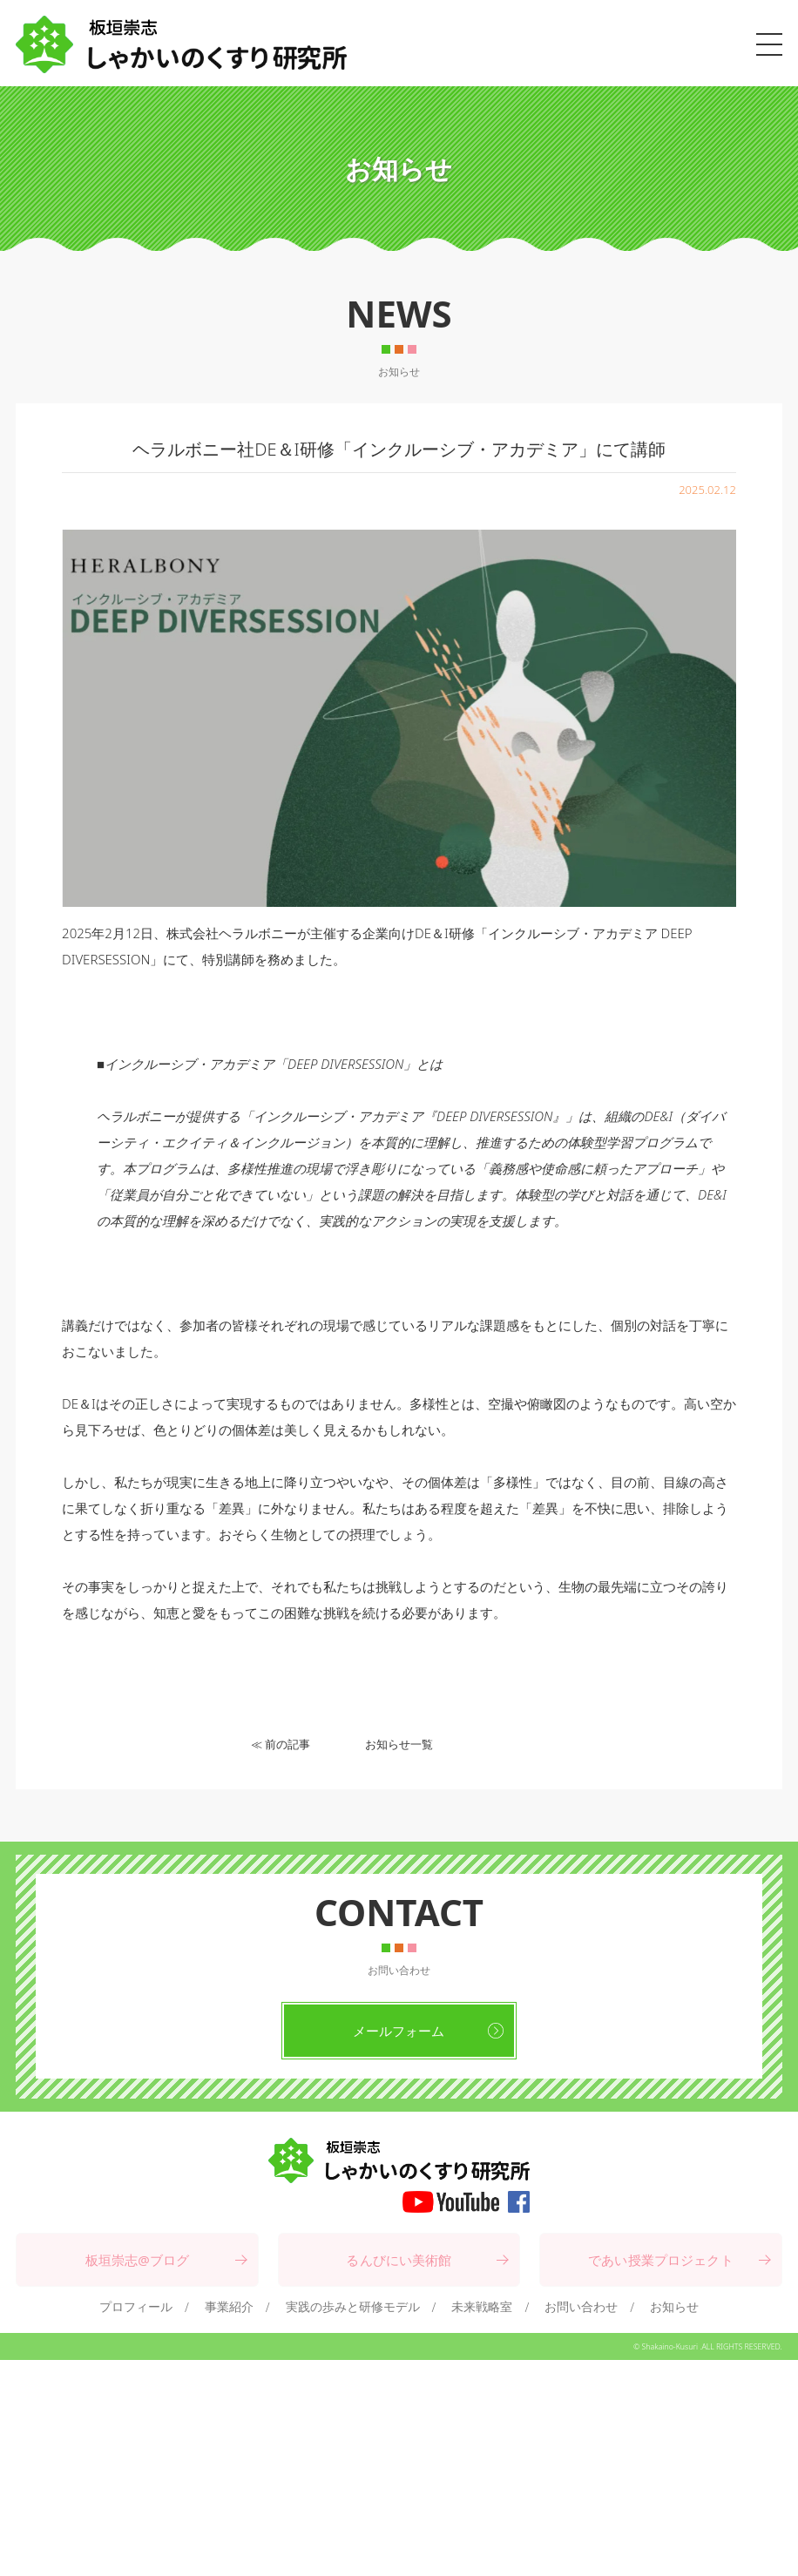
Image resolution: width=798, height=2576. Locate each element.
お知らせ (674, 2306)
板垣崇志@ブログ (137, 2259)
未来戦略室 (481, 2306)
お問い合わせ (581, 2306)
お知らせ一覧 (399, 1744)
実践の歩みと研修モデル (353, 2306)
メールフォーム (398, 2030)
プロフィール (135, 2306)
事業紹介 (229, 2306)
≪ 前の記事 (280, 1744)
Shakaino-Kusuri (670, 2347)
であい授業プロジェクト (661, 2259)
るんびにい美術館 (398, 2259)
